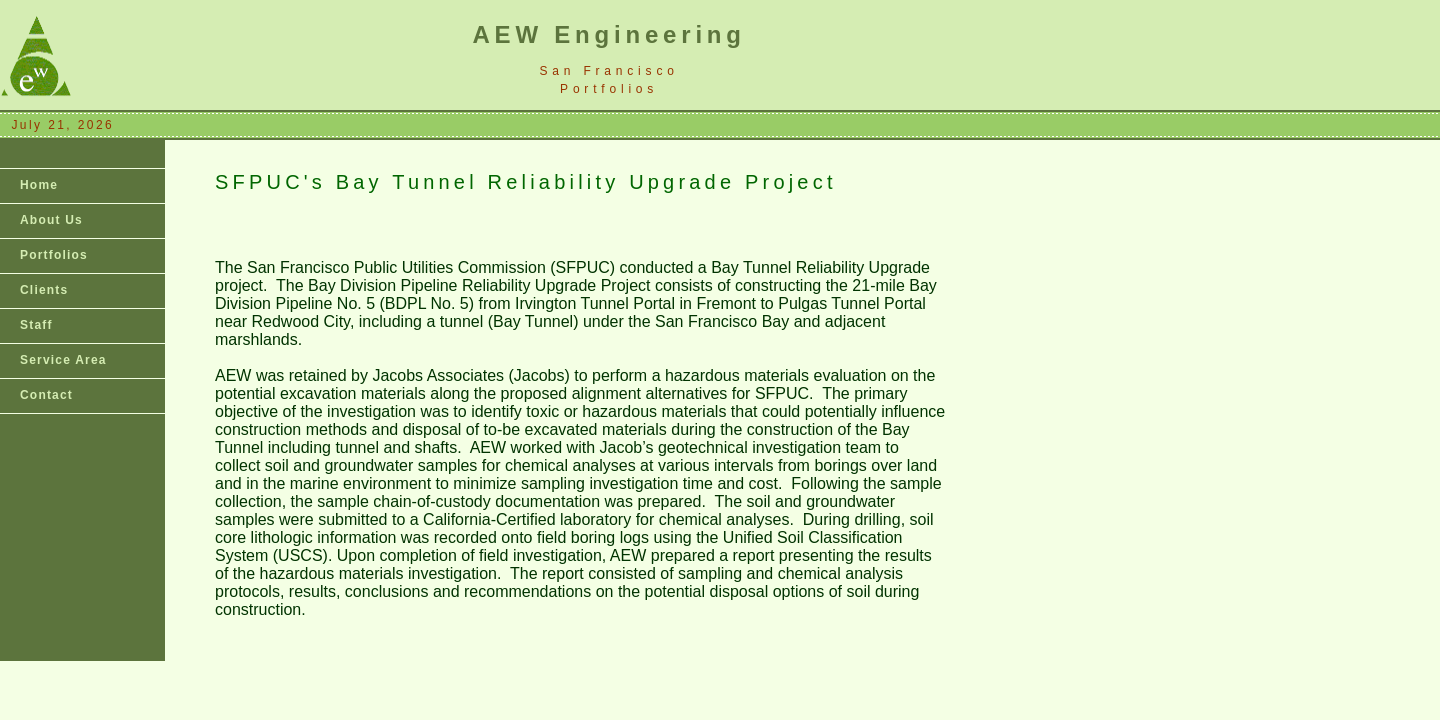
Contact (46, 395)
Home (39, 185)
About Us (51, 220)
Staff (36, 325)
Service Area (63, 360)
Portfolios (54, 255)
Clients (44, 290)
